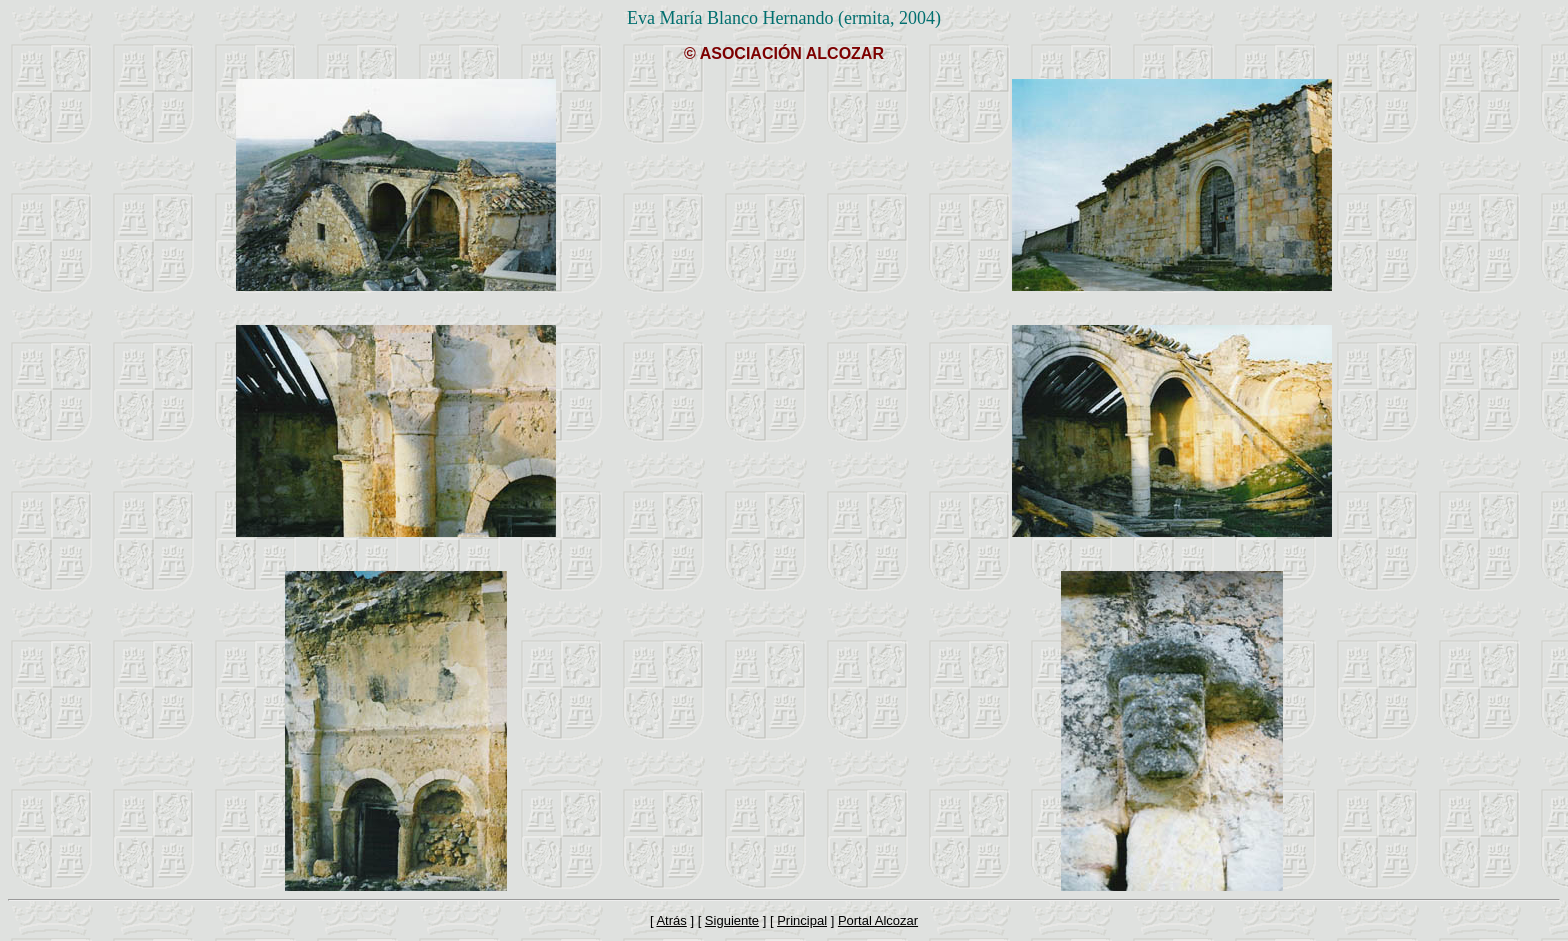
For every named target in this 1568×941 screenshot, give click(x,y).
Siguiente (732, 920)
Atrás (671, 920)
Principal (802, 920)
